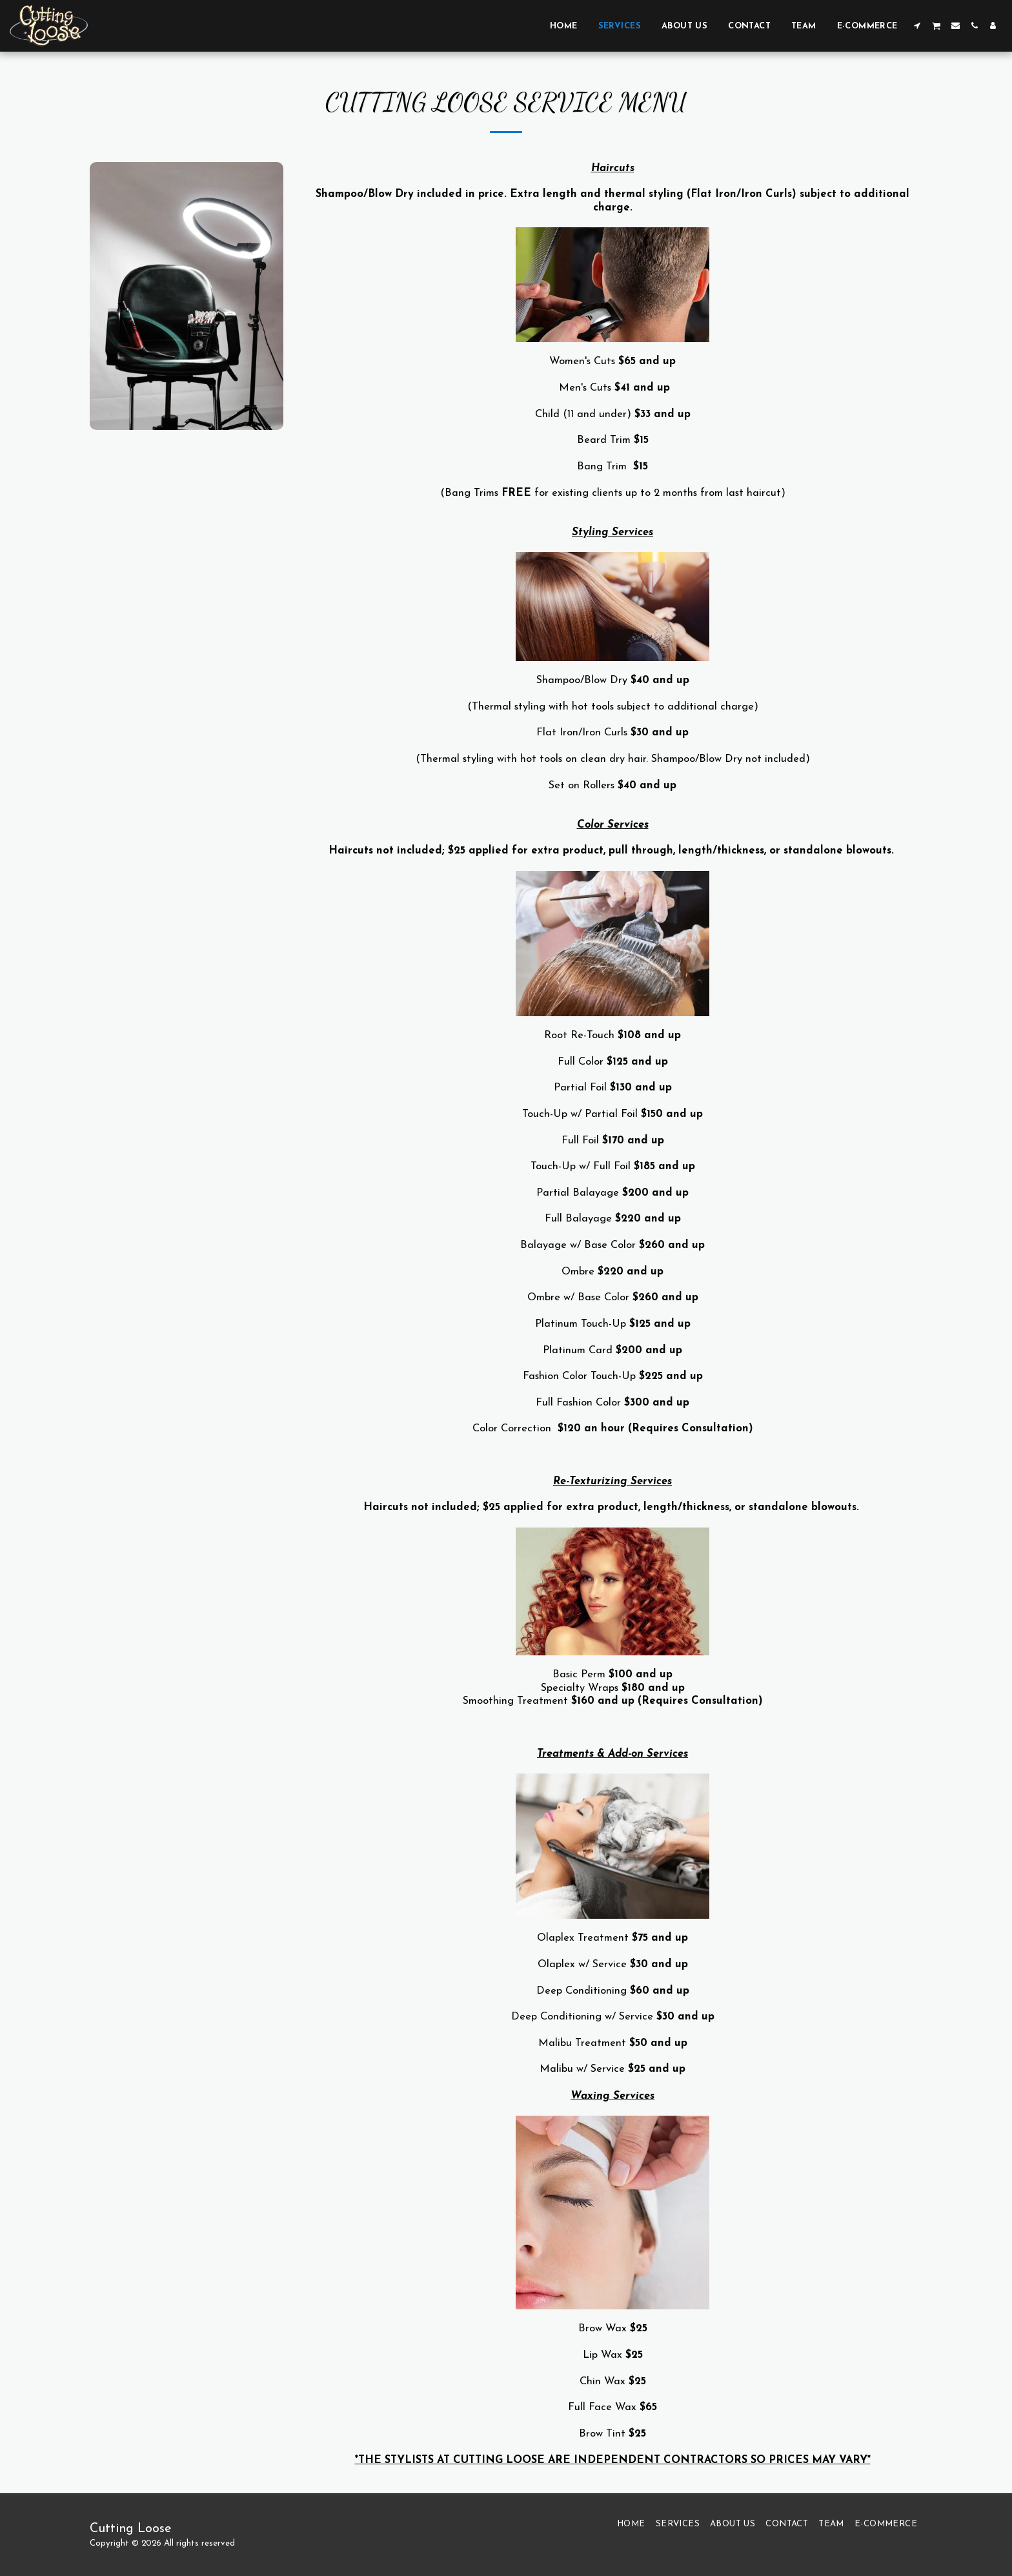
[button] (917, 25)
